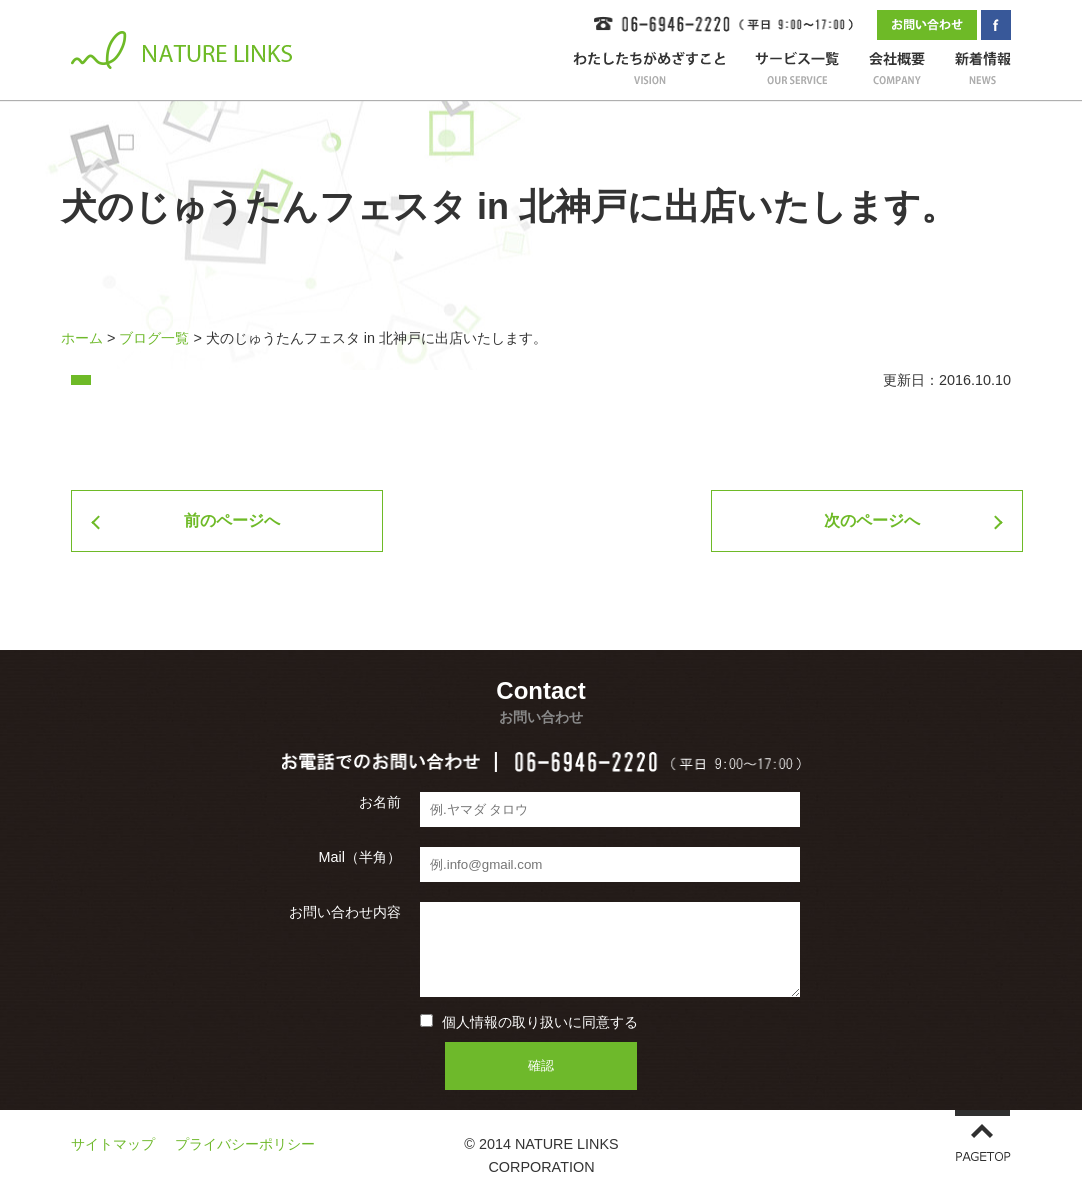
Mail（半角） (360, 857)
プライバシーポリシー (245, 1144)
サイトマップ (113, 1144)
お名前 (380, 802)
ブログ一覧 (154, 338)
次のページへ (872, 520)
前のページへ (232, 520)
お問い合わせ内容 (345, 912)
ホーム (82, 338)
